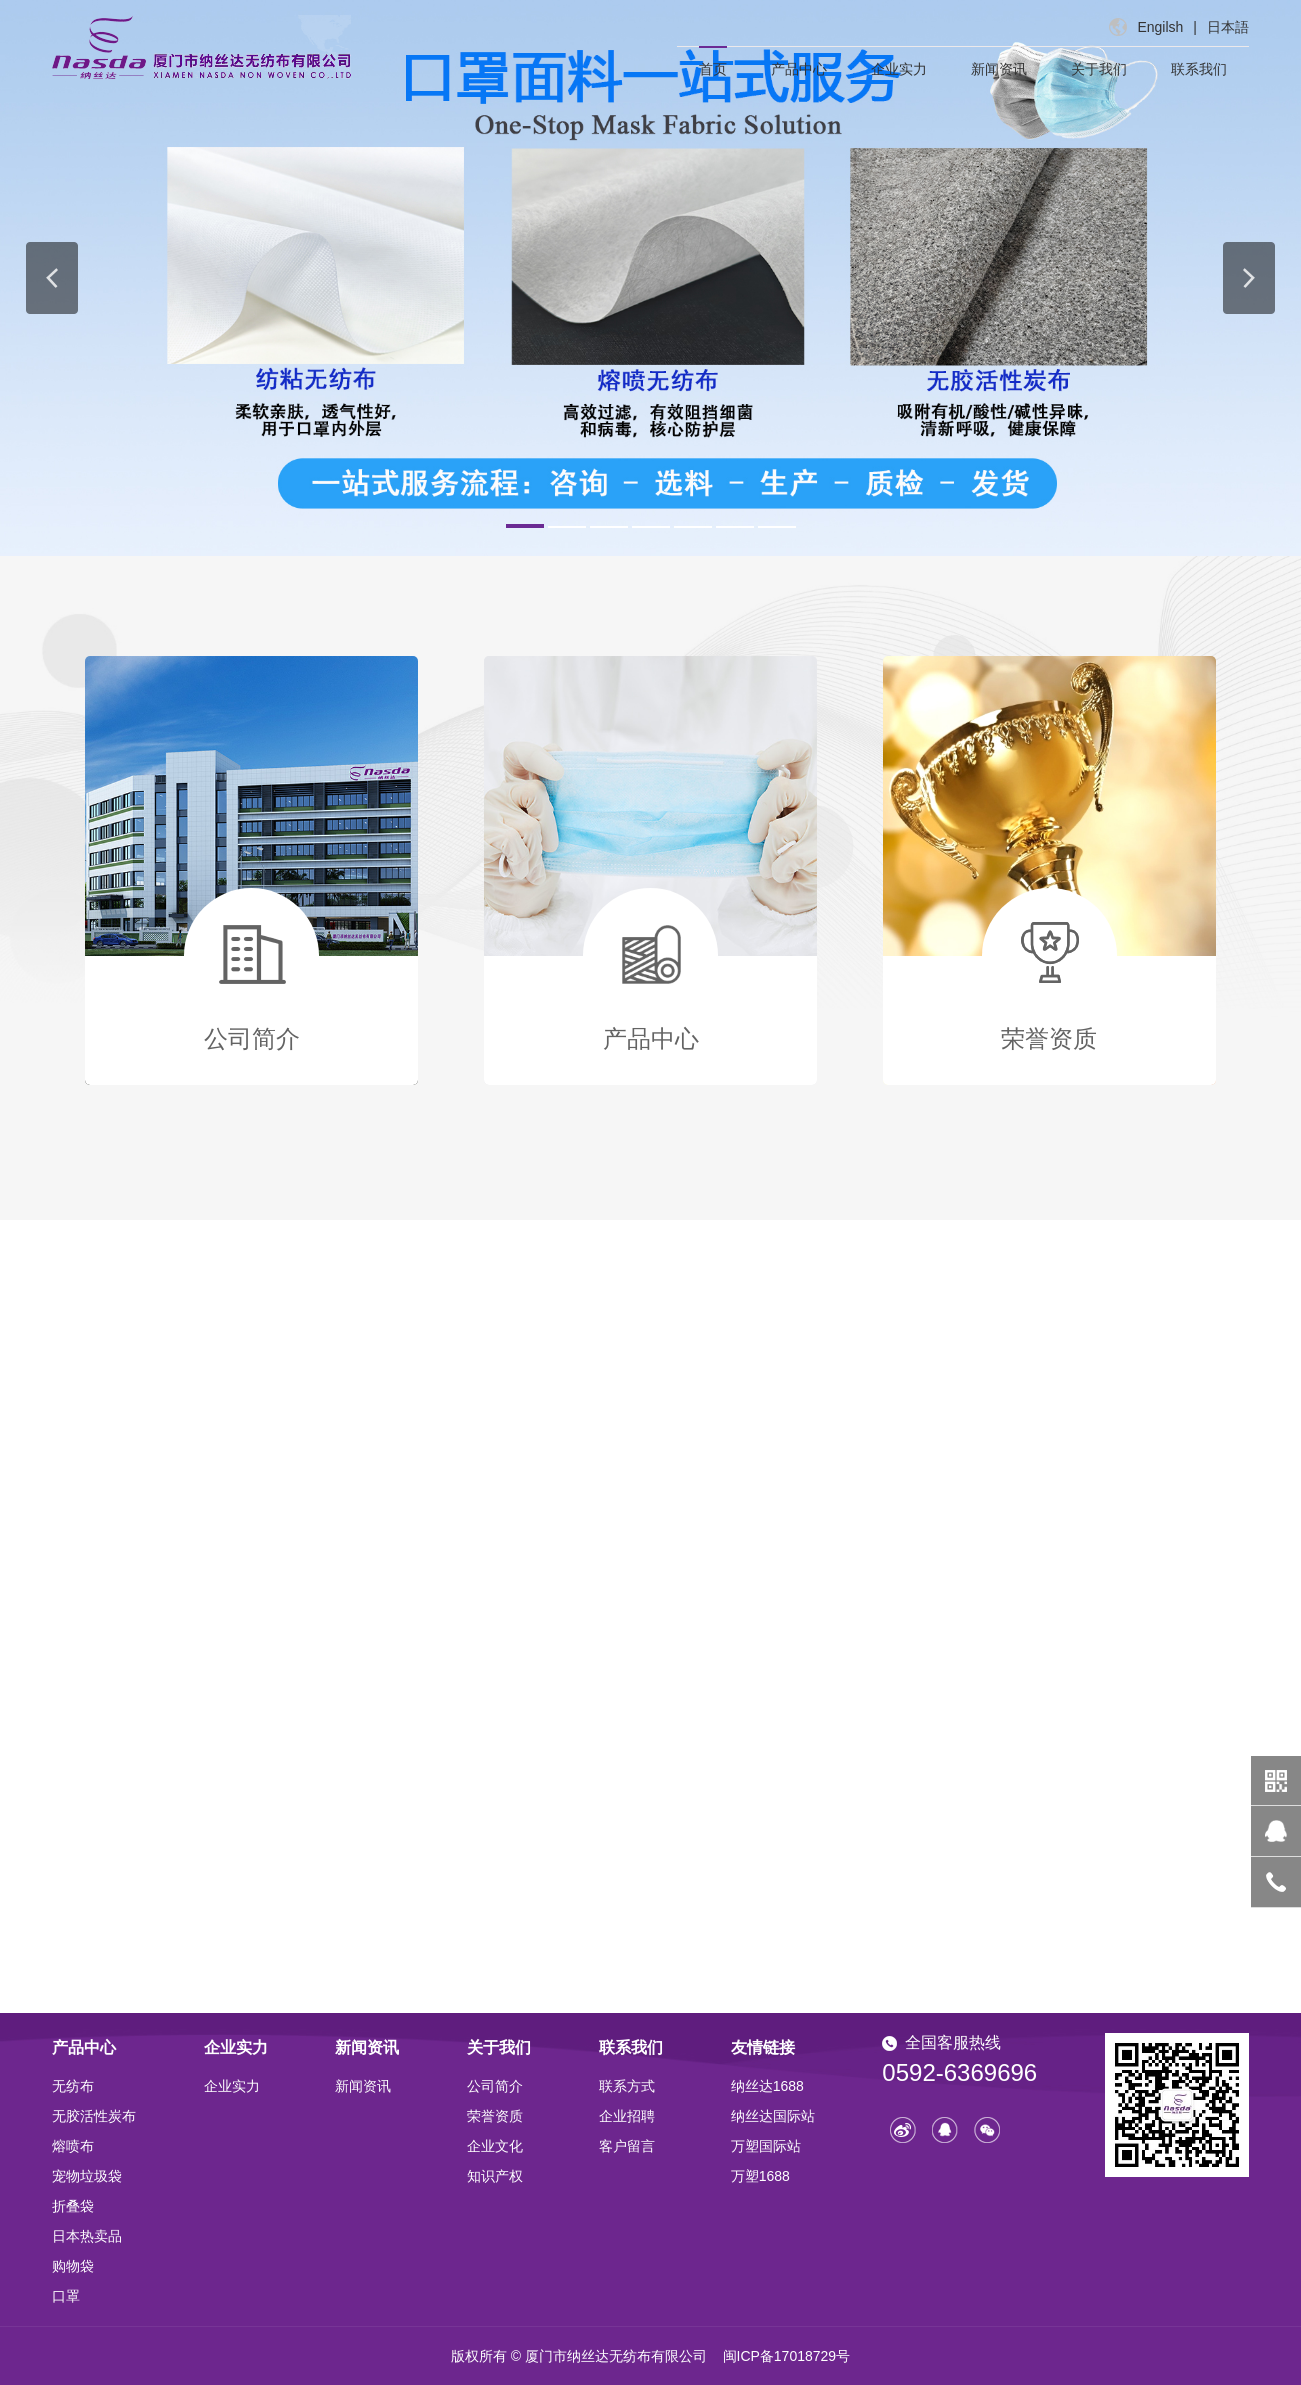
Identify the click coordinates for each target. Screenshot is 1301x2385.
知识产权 (495, 2176)
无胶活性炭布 (94, 2116)
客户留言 (627, 2146)
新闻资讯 (999, 69)
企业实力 (899, 69)
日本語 (1228, 27)
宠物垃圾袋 (87, 2176)
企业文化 (495, 2146)
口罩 (66, 2296)
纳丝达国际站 (773, 2116)
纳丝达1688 (767, 2086)
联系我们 (1199, 69)
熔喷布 (73, 2146)
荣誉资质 (495, 2116)
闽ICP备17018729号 (787, 2356)
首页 (713, 69)
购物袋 (73, 2266)
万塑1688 (760, 2176)
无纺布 (73, 2086)
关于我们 (1099, 69)
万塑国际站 (766, 2146)
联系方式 (627, 2086)
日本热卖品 (87, 2236)
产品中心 (799, 69)
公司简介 (495, 2086)
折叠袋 (73, 2206)
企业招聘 (627, 2116)
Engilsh (1160, 27)
